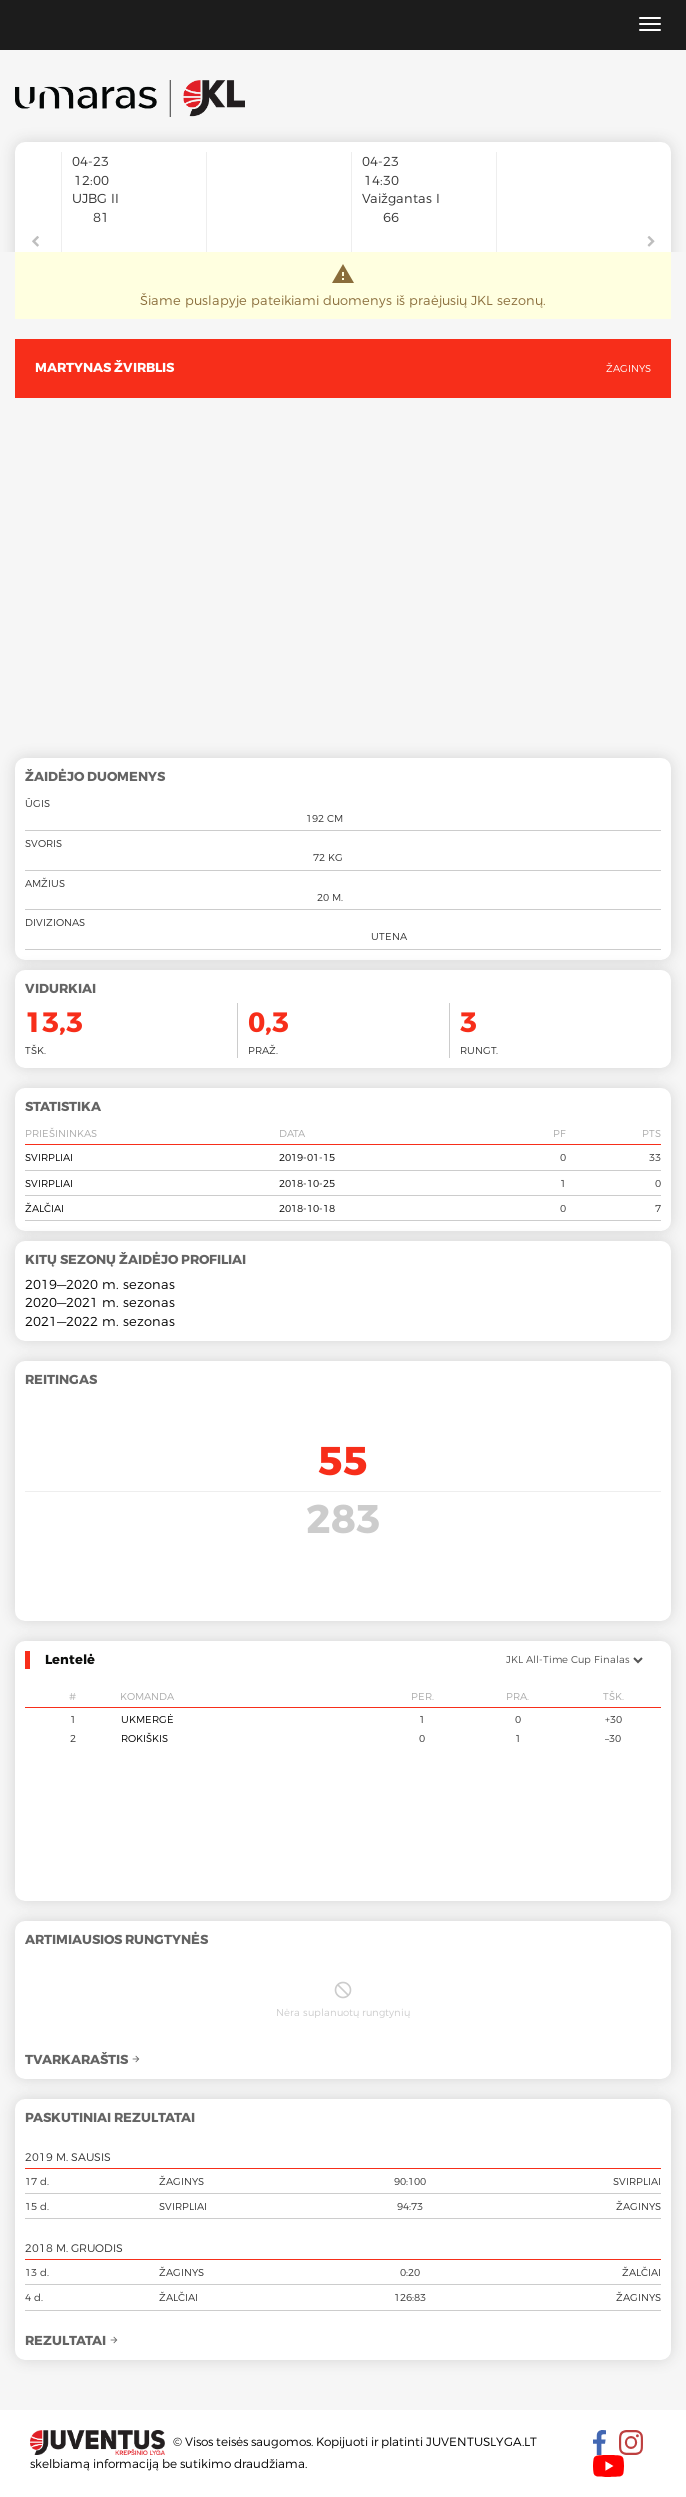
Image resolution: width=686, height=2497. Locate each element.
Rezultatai (72, 2340)
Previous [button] (35, 242)
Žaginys (628, 368)
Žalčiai (44, 1208)
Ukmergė (147, 1719)
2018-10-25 (307, 1183)
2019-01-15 (307, 1157)
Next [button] (651, 242)
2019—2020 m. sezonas (100, 1284)
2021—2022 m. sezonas (100, 1321)
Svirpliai (49, 1157)
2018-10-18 (307, 1208)
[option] (134, 228)
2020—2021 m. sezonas (100, 1302)
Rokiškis (144, 1738)
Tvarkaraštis (83, 2059)
